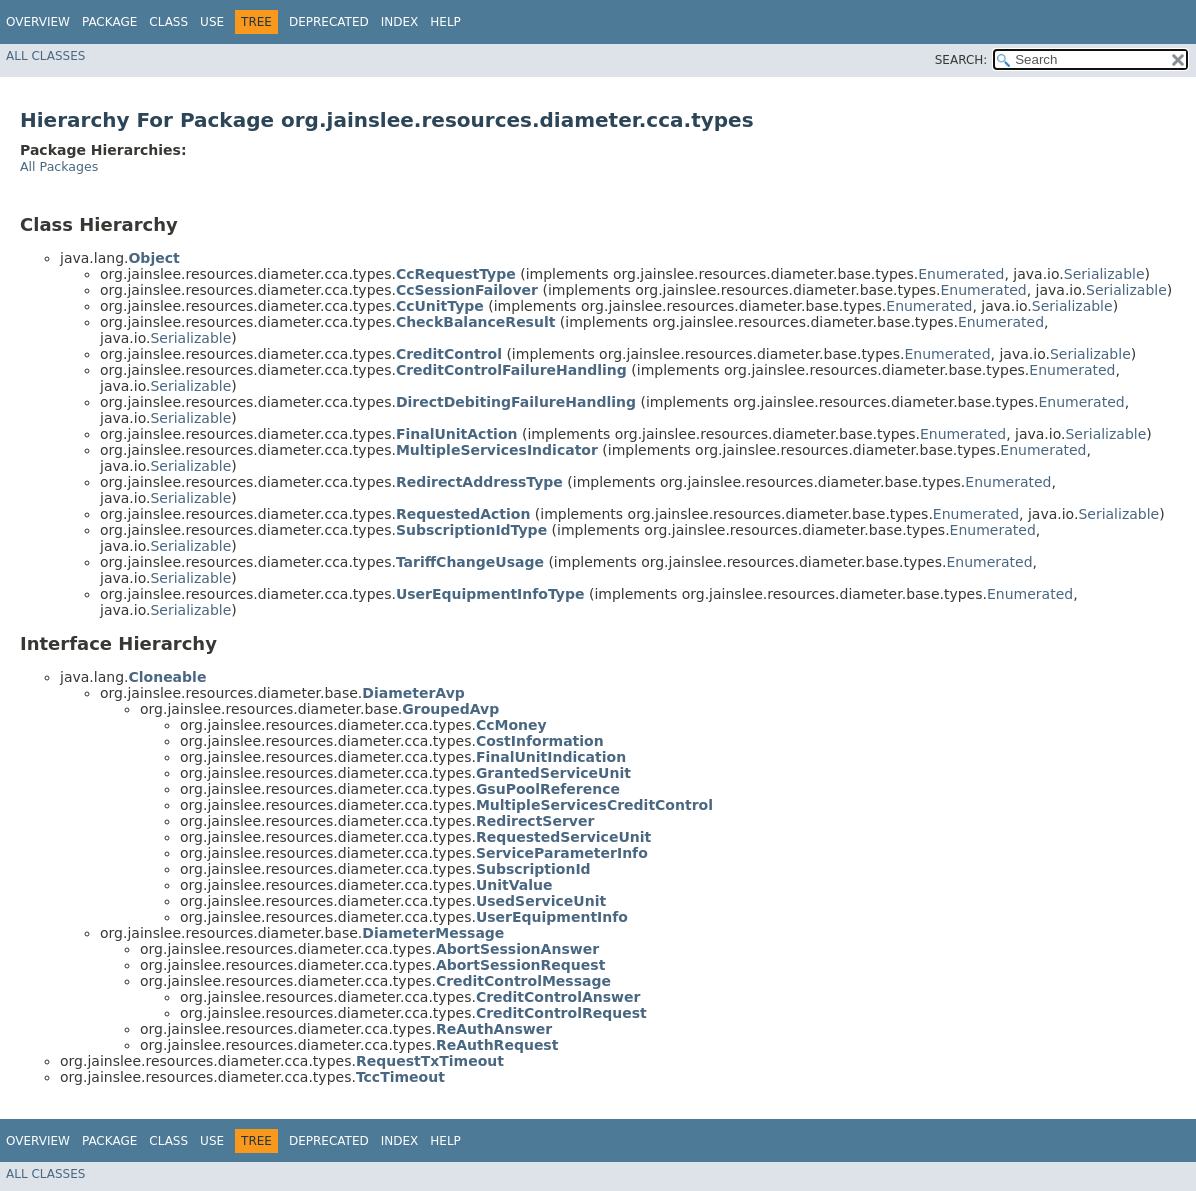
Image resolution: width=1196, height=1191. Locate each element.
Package (109, 22)
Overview (38, 22)
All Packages (59, 166)
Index (400, 22)
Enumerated (961, 274)
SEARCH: (961, 60)
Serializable (1104, 274)
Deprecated (329, 22)
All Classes (45, 56)
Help (445, 22)
